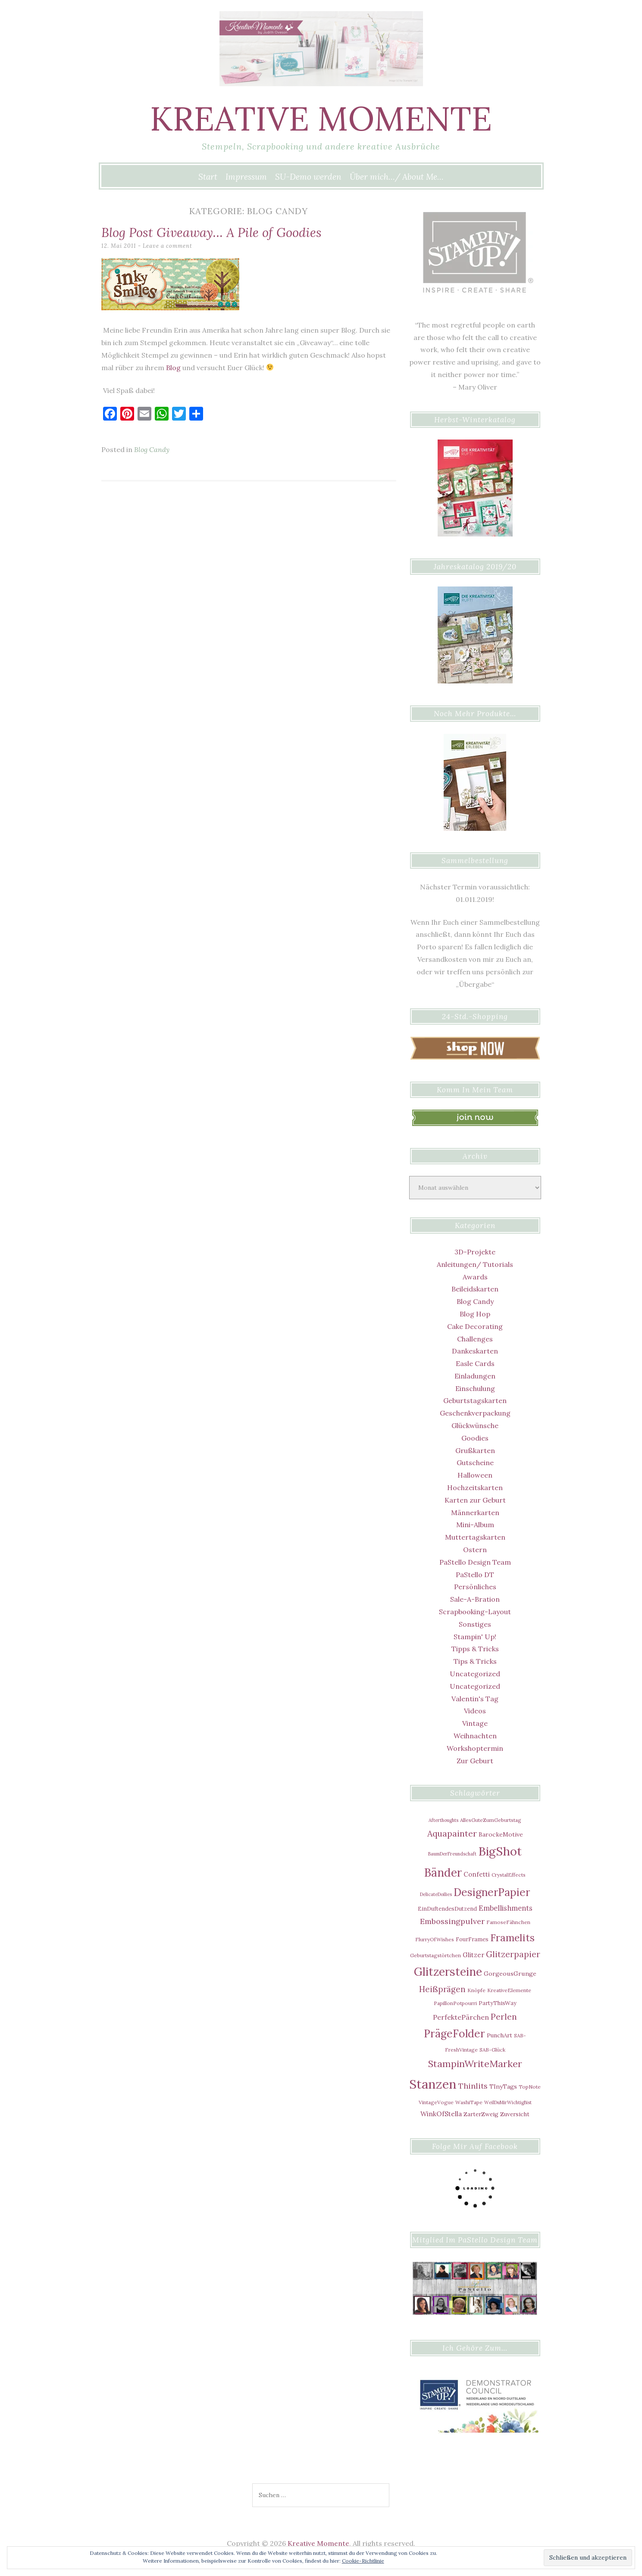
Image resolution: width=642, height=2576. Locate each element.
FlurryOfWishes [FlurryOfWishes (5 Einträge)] (434, 1939)
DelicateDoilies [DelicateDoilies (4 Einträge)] (436, 1894)
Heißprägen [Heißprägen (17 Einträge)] (442, 1989)
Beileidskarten (474, 1289)
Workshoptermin (475, 1748)
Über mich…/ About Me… (397, 177)
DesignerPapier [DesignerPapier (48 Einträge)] (492, 1892)
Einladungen (474, 1376)
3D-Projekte (474, 1251)
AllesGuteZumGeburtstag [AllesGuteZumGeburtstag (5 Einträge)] (490, 1820)
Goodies (475, 1438)
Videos (475, 1710)
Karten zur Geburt (475, 1500)
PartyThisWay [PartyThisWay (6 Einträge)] (498, 2002)
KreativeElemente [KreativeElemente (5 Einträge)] (509, 1990)
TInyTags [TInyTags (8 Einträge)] (503, 2086)
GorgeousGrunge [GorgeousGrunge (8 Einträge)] (510, 1973)
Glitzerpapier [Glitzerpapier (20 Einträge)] (513, 1954)
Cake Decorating (475, 1326)
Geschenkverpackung (475, 1413)
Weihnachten (475, 1735)
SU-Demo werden (308, 177)
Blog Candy (151, 449)
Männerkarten (475, 1512)
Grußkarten (475, 1450)
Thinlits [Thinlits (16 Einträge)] (473, 2086)
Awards (475, 1276)
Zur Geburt (475, 1760)
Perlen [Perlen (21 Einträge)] (504, 2016)
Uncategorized (475, 1673)
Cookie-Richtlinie (363, 2560)
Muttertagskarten (475, 1537)
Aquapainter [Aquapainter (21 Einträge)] (452, 1833)
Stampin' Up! (475, 1636)
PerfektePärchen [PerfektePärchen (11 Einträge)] (461, 2017)
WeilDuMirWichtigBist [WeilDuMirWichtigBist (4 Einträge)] (508, 2102)
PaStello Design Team (475, 1562)
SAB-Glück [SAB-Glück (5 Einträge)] (492, 2049)
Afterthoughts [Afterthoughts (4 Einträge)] (443, 1820)
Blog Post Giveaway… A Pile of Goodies (214, 232)
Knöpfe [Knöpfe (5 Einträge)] (476, 1990)
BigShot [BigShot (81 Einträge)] (500, 1851)
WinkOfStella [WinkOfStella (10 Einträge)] (441, 2113)
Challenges (475, 1339)
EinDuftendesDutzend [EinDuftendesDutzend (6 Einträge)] (447, 1908)
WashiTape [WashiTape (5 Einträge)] (468, 2102)
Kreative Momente (321, 118)
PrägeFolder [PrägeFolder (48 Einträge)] (454, 2033)
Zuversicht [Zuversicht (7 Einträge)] (514, 2114)
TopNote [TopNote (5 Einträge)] (530, 2086)
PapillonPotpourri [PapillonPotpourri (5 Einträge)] (455, 2003)
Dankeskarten (475, 1351)
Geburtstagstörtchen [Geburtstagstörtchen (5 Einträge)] (435, 1955)
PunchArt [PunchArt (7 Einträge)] (499, 2035)
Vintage (475, 1723)
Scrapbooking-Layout (475, 1611)
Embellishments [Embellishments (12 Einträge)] (505, 1907)
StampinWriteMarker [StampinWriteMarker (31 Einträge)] (475, 2064)
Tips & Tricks (475, 1661)
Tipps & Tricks (475, 1648)
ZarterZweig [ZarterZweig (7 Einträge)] (480, 2114)
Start (207, 177)
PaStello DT (475, 1574)
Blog (173, 367)
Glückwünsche (474, 1425)
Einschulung (475, 1388)
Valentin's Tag (474, 1698)
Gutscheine (475, 1462)
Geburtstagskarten (475, 1400)
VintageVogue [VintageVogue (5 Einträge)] (436, 2102)
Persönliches (475, 1586)
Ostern (475, 1549)
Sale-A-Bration (475, 1599)
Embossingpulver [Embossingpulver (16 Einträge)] (452, 1921)
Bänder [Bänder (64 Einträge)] (443, 1872)
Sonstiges (475, 1624)
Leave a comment (168, 245)
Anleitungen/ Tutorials (475, 1264)
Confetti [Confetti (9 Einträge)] (476, 1874)
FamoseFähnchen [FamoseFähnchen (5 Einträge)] (508, 1922)
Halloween (474, 1475)
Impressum (246, 177)
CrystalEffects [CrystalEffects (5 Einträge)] (509, 1874)
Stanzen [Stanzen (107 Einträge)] (433, 2084)
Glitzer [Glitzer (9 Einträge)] (473, 1955)
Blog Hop (475, 1314)
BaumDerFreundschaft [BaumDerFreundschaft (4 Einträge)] (452, 1854)
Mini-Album (475, 1524)
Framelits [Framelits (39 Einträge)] (512, 1937)
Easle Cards (475, 1363)
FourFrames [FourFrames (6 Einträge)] (472, 1939)
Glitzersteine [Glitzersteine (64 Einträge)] (448, 1972)
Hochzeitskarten (475, 1487)
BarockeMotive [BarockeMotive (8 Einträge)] (501, 1834)
